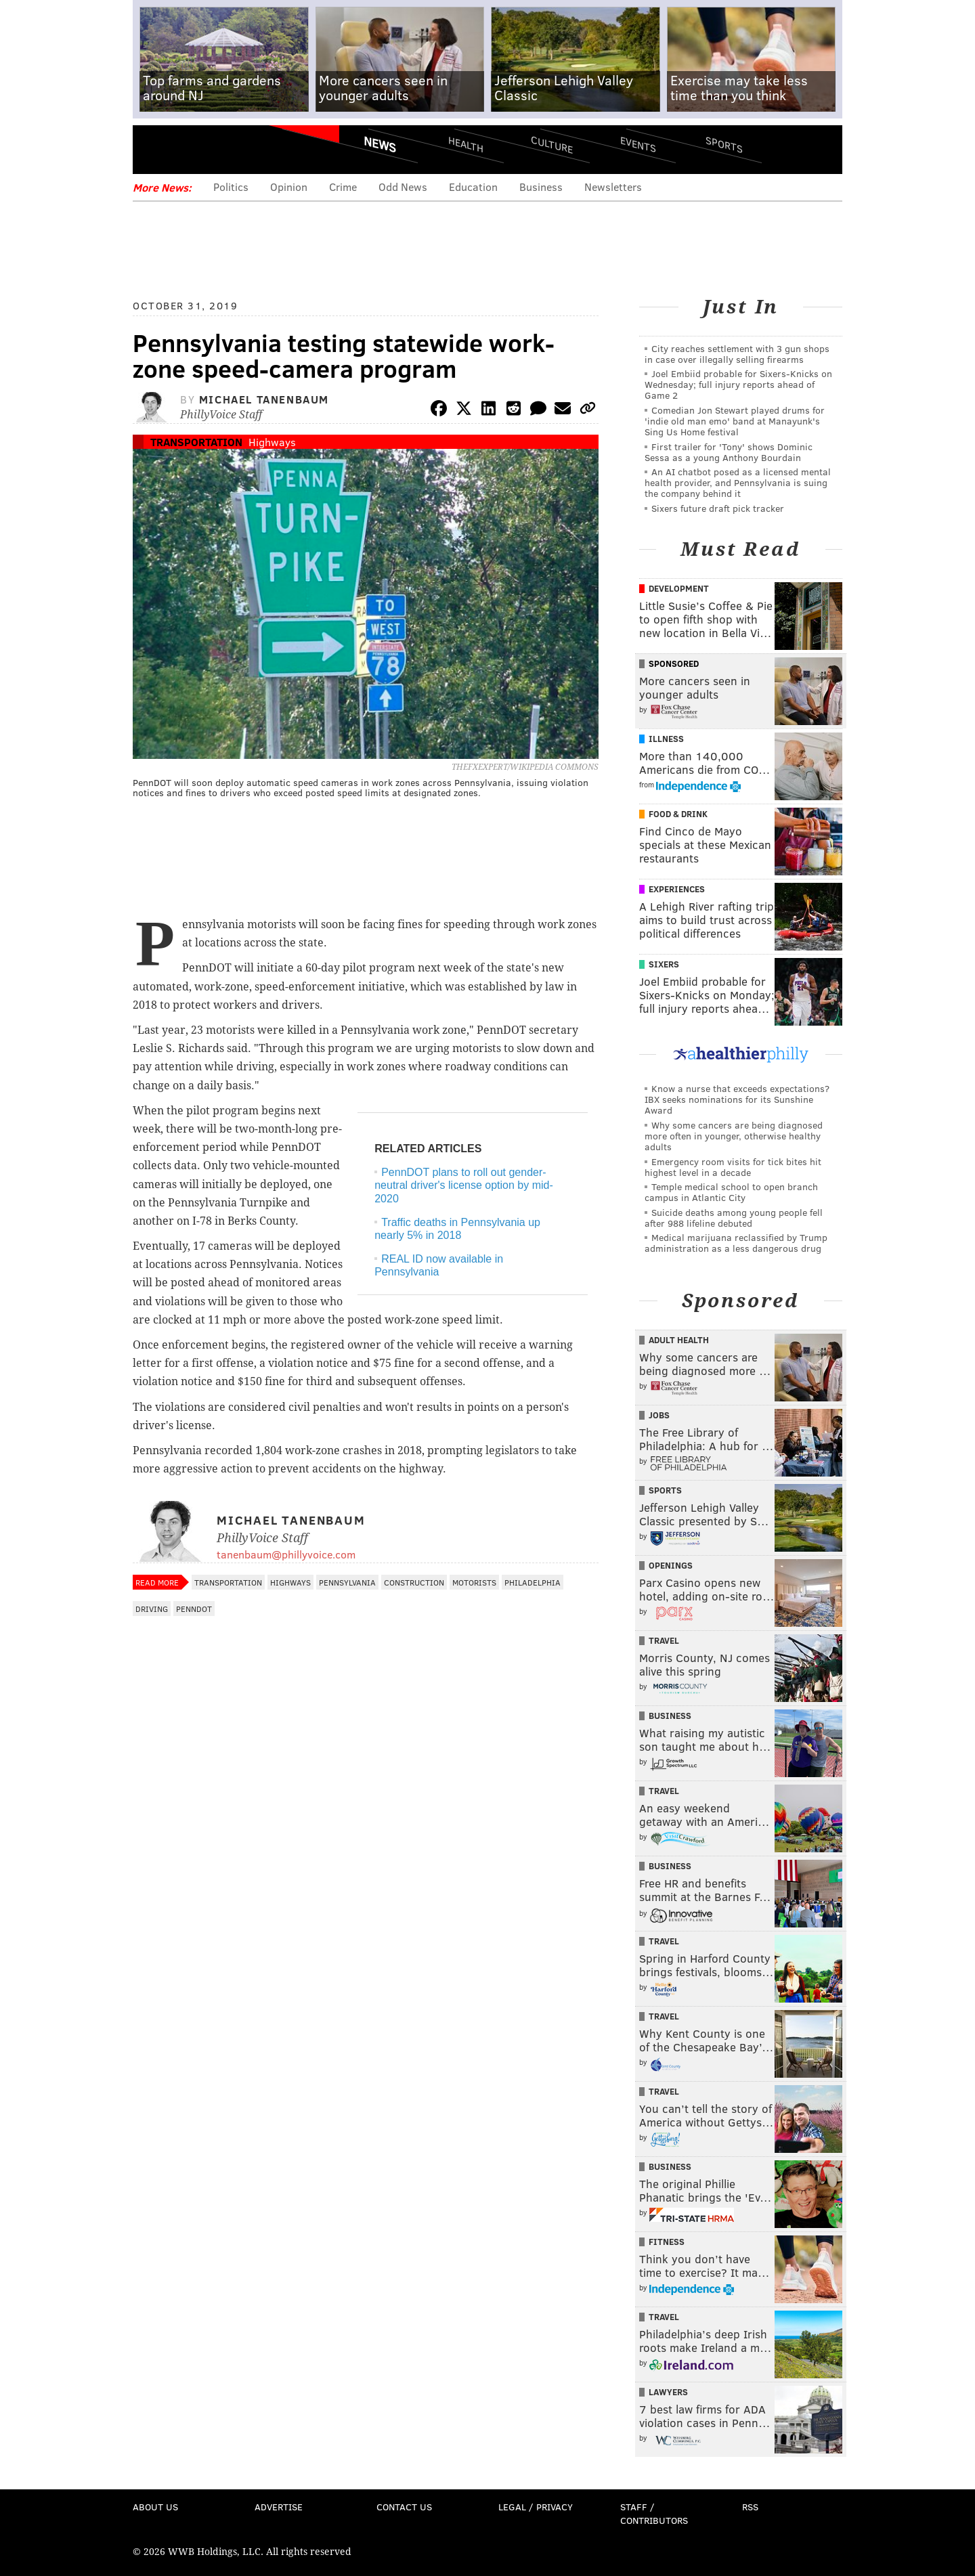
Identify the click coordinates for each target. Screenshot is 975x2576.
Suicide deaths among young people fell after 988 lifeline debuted (734, 1217)
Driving (151, 1608)
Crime (343, 186)
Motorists (474, 1582)
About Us (155, 2506)
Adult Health (679, 1340)
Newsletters (613, 186)
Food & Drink (678, 814)
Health (465, 144)
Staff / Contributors (654, 2513)
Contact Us (404, 2506)
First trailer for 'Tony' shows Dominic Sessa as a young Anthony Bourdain (728, 452)
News (380, 144)
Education (473, 186)
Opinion (288, 186)
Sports (724, 144)
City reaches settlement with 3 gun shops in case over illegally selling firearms (737, 354)
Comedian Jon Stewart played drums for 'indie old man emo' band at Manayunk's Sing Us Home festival (735, 420)
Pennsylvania (347, 1582)
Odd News (402, 186)
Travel (664, 1640)
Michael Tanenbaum (264, 399)
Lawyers (668, 2392)
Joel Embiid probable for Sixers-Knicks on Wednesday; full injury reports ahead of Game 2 (738, 384)
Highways (272, 442)
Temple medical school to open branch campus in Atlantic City (731, 1192)
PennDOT (194, 1608)
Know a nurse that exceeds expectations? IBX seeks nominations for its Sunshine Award (737, 1099)
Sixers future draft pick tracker (717, 508)
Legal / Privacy (535, 2506)
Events (638, 144)
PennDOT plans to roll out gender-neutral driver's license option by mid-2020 (463, 1185)
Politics (230, 186)
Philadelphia (532, 1582)
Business (541, 186)
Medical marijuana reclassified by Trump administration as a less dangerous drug (736, 1242)
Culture (552, 144)
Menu (154, 149)
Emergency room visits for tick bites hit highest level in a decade (733, 1167)
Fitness (667, 2241)
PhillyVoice (225, 149)
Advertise (279, 2506)
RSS (750, 2506)
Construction (414, 1582)
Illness (666, 739)
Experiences (677, 889)
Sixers (664, 964)
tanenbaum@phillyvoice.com (286, 1554)
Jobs (659, 1415)
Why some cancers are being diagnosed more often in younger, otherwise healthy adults (734, 1135)
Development (679, 588)
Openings (671, 1565)
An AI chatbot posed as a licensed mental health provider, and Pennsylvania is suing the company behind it (738, 482)
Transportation (196, 442)
